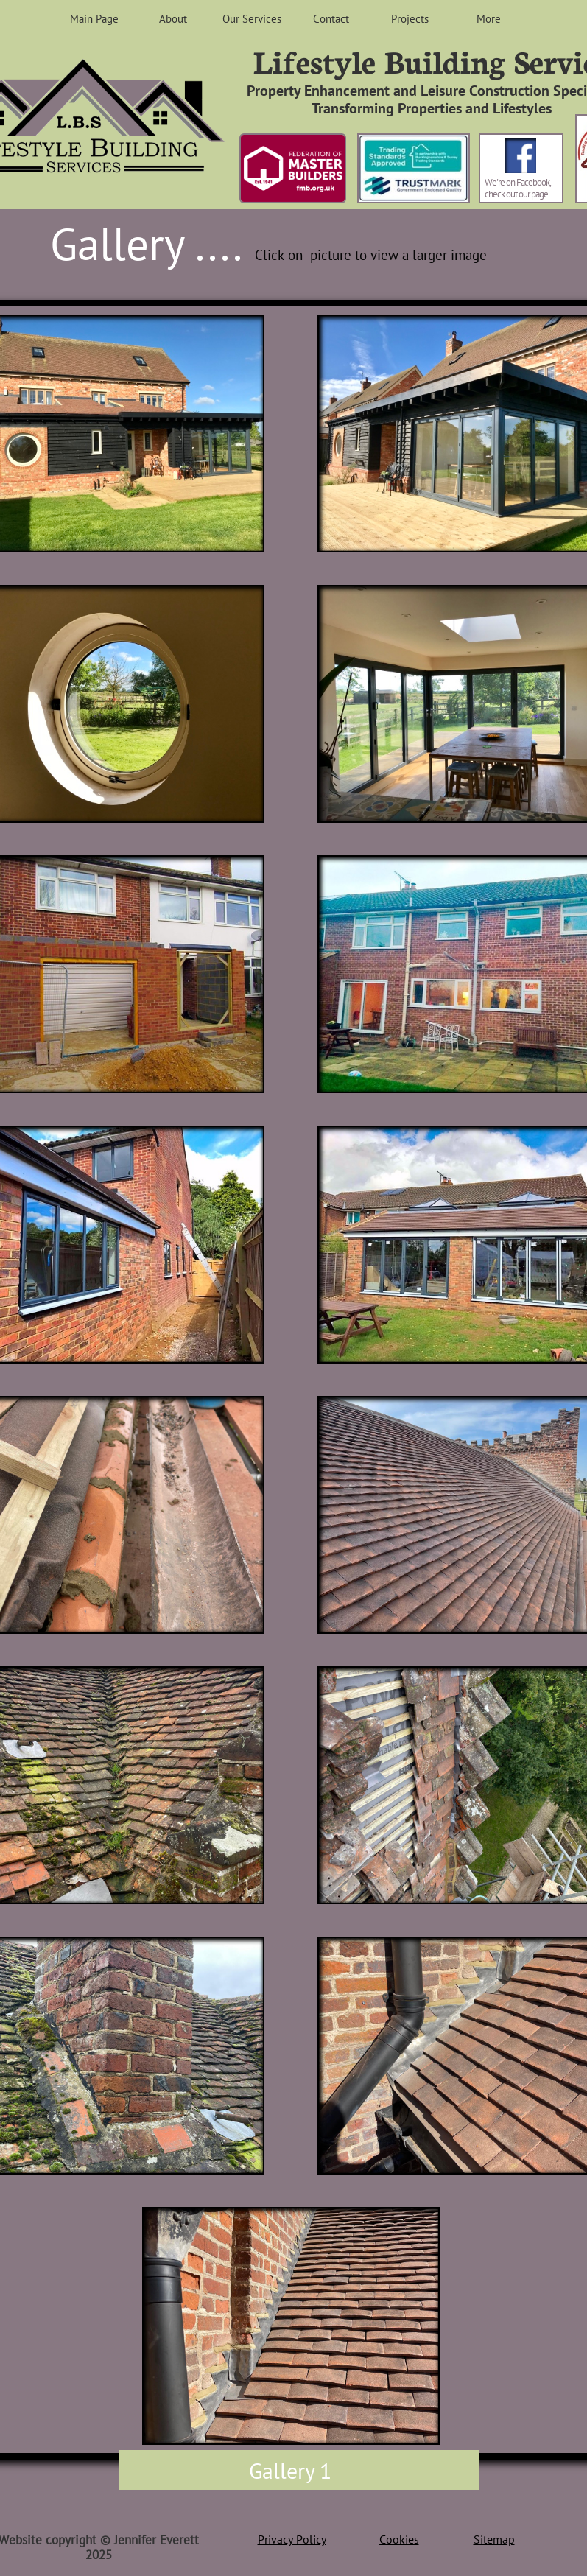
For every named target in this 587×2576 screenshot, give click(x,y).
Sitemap (494, 2539)
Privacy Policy (292, 2539)
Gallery (281, 2470)
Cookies (399, 2539)
